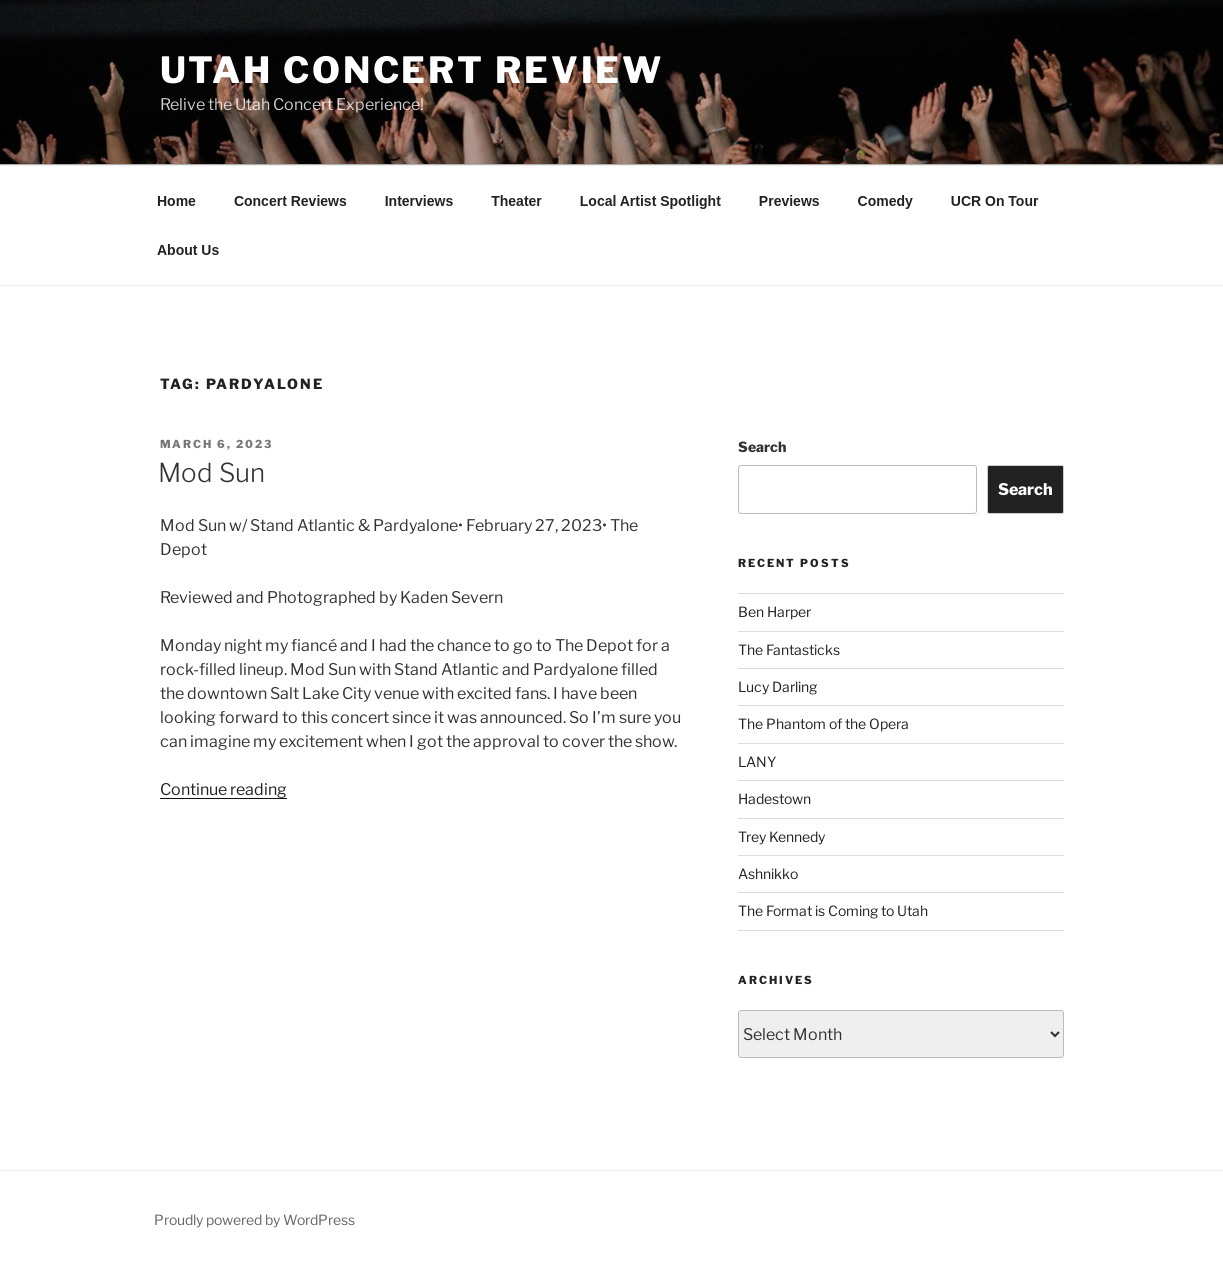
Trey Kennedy (781, 836)
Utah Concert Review (412, 70)
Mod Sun (211, 472)
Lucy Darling (777, 686)
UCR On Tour (995, 201)
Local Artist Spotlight (650, 201)
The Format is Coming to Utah (833, 910)
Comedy (885, 201)
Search (762, 446)
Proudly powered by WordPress (254, 1219)
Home (176, 201)
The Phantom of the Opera (823, 723)
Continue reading (223, 789)
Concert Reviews (290, 201)
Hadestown (774, 798)
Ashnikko (768, 873)
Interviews (419, 201)
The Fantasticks (789, 649)
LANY (757, 761)
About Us (188, 250)
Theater (516, 201)
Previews (789, 201)
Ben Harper (774, 611)
